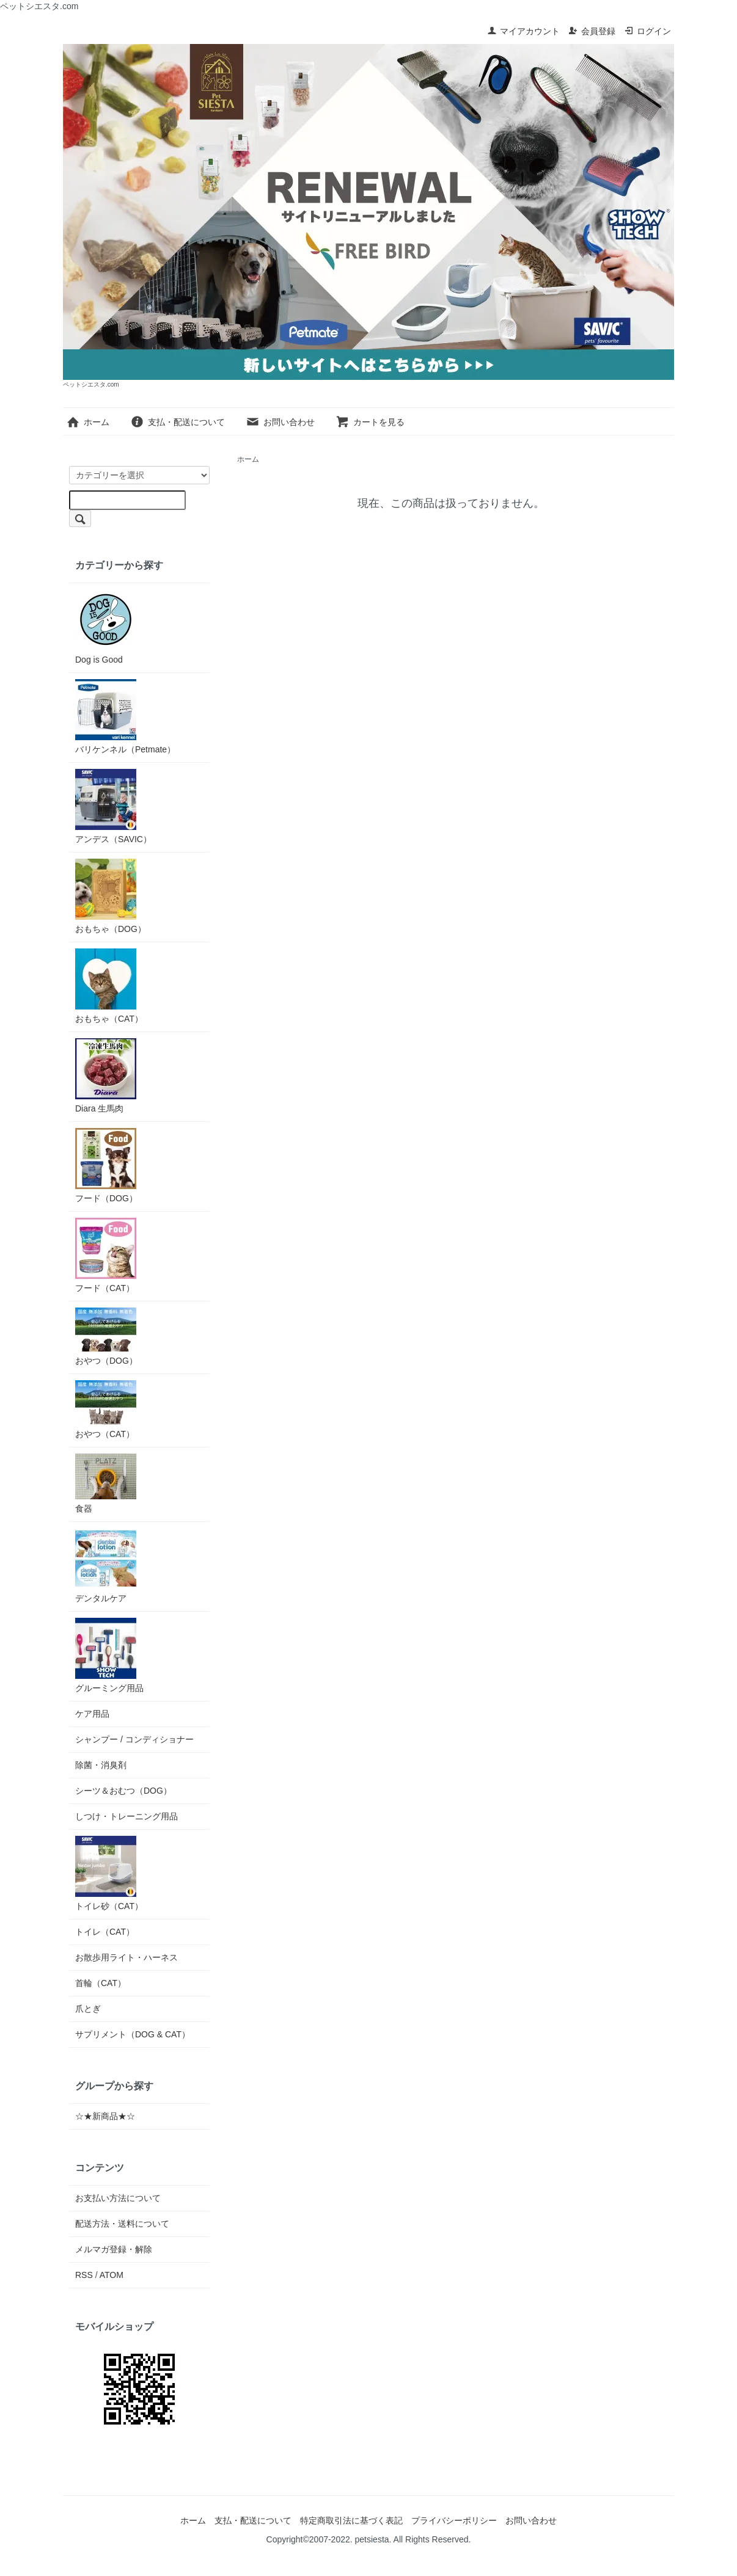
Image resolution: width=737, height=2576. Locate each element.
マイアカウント (523, 31)
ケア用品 (92, 1714)
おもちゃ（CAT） (109, 986)
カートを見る (370, 422)
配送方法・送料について (122, 2224)
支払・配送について (177, 422)
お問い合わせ (280, 422)
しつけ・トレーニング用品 (126, 1816)
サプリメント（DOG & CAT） (132, 2034)
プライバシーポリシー (454, 2520)
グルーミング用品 (109, 1655)
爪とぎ (88, 2009)
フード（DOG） (106, 1165)
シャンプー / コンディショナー (134, 1739)
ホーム (87, 422)
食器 (105, 1483)
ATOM (111, 2275)
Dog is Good (105, 626)
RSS (84, 2275)
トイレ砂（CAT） (109, 1873)
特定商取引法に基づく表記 (351, 2520)
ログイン (647, 31)
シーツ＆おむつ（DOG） (123, 1791)
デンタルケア (105, 1565)
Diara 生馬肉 (105, 1075)
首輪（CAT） (100, 1983)
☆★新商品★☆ (105, 2116)
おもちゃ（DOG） (110, 896)
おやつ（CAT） (105, 1409)
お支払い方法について (118, 2198)
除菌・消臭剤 (101, 1765)
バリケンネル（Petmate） (125, 716)
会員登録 (591, 31)
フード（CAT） (105, 1255)
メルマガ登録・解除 (113, 2249)
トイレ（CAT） (104, 1932)
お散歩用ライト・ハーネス (126, 1957)
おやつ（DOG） (106, 1337)
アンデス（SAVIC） (113, 806)
